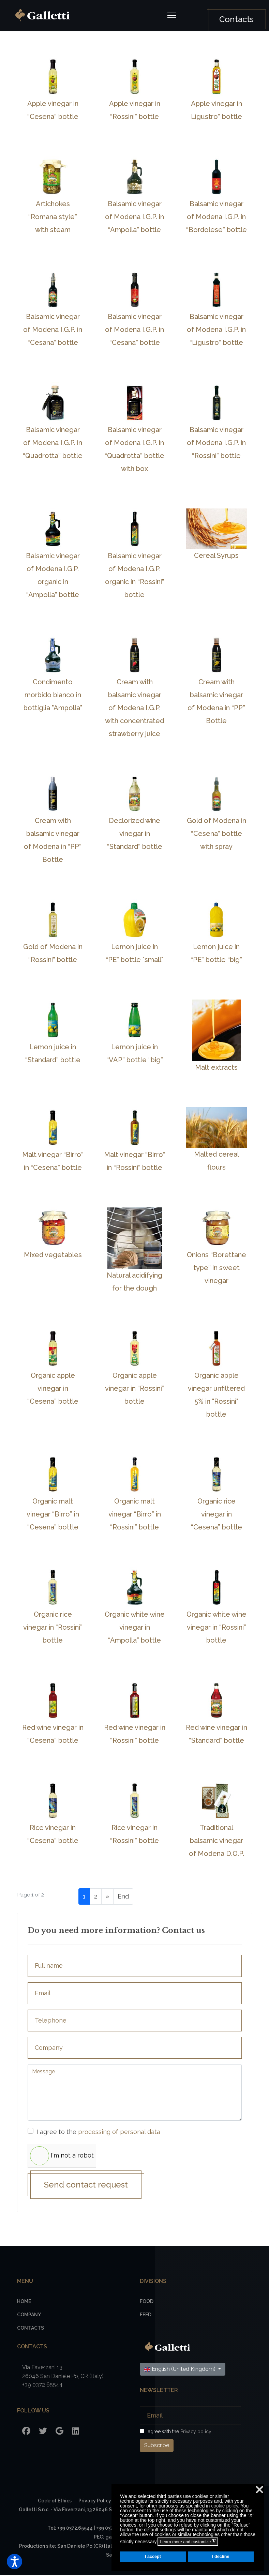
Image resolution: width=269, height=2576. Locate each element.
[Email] (190, 2416)
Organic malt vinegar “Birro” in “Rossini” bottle (134, 1514)
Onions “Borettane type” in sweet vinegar (216, 1268)
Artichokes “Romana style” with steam (52, 217)
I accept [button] (153, 2556)
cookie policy (224, 2506)
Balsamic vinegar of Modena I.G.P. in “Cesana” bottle (52, 330)
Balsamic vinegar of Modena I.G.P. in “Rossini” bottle (216, 443)
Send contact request (87, 2185)
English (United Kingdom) (180, 2369)
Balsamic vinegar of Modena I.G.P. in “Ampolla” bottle (134, 217)
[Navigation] (171, 15)
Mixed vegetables (53, 1255)
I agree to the (99, 2131)
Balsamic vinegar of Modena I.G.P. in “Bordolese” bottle (216, 217)
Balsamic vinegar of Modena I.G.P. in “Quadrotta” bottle (53, 443)
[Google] (59, 2431)
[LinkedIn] (75, 2431)
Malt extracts (216, 1067)
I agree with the (175, 2432)
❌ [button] (259, 2489)
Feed (145, 2315)
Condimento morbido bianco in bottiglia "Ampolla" (53, 695)
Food (146, 2302)
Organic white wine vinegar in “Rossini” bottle (216, 1627)
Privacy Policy (94, 2501)
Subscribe (156, 2446)
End (123, 1896)
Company (29, 2315)
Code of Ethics (55, 2501)
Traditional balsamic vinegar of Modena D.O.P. (216, 1841)
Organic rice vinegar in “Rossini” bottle (53, 1627)
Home (24, 2302)
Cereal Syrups (216, 555)
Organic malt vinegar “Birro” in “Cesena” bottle (53, 1514)
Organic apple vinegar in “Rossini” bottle (134, 1388)
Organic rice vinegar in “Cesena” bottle (216, 1514)
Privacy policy (195, 2432)
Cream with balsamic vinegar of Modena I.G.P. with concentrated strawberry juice (134, 708)
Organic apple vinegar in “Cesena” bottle (52, 1388)
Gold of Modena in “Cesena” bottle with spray (216, 834)
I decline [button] (220, 2556)
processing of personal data (119, 2131)
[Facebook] (26, 2431)
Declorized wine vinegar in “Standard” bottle (134, 834)
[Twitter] (43, 2431)
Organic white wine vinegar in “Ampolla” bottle (135, 1627)
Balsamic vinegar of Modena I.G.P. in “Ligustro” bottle (216, 330)
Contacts (235, 19)
